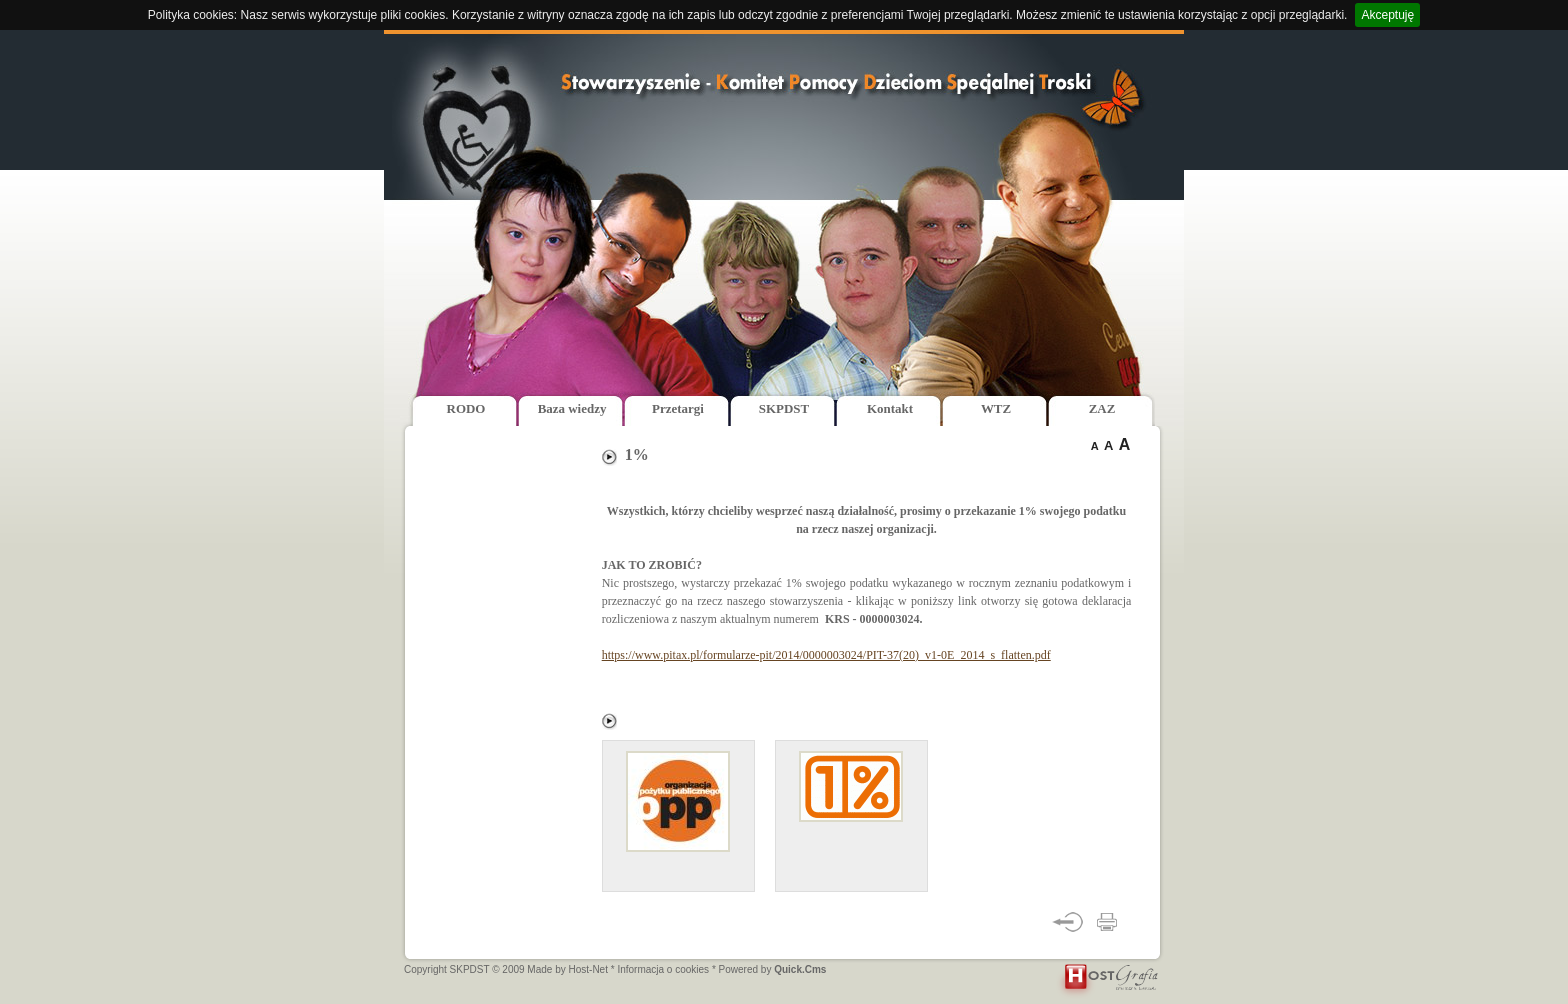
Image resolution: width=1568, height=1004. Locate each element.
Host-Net (588, 969)
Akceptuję (1387, 15)
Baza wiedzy (572, 408)
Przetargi (678, 408)
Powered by (773, 969)
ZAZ (1102, 408)
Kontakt (890, 408)
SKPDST (784, 408)
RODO (466, 408)
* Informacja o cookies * (663, 969)
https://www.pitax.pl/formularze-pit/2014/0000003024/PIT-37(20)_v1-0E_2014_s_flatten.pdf (826, 655)
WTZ (996, 408)
